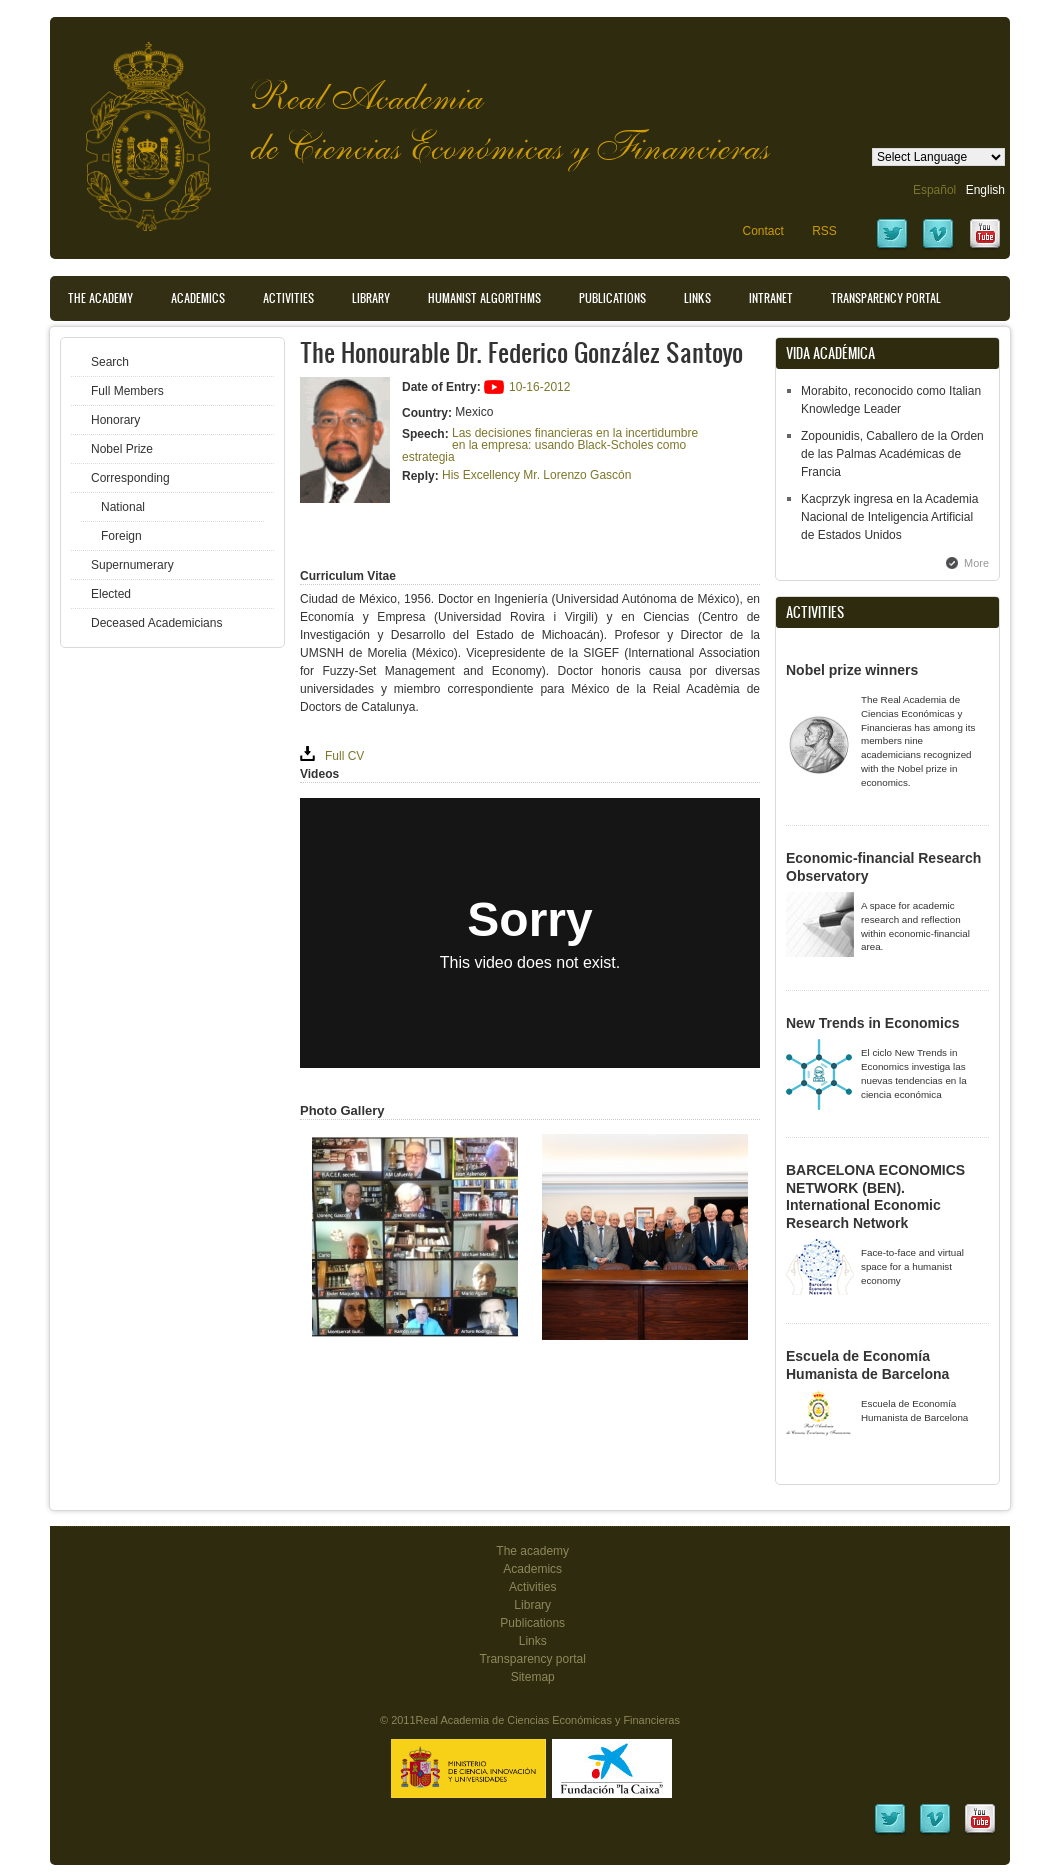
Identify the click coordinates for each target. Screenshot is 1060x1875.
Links (697, 298)
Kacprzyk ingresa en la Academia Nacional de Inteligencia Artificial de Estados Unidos (889, 517)
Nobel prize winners (852, 670)
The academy (532, 1551)
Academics (198, 298)
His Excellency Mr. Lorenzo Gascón (536, 475)
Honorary (115, 420)
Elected (111, 594)
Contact (762, 231)
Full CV (344, 756)
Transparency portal (886, 298)
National (123, 507)
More (976, 563)
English (985, 190)
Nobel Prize (122, 449)
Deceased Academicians (156, 623)
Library (371, 298)
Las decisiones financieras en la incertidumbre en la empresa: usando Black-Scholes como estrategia (550, 445)
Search (110, 362)
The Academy (100, 298)
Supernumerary (132, 565)
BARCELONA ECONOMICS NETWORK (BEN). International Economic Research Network (875, 1196)
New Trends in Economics (873, 1023)
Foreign (121, 536)
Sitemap (533, 1677)
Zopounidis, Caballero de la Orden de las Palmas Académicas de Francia (892, 454)
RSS (824, 231)
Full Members (127, 391)
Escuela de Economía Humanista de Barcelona (867, 1365)
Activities (288, 298)
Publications (612, 298)
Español (934, 190)
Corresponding (130, 478)
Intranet (771, 298)
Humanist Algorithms (484, 298)
